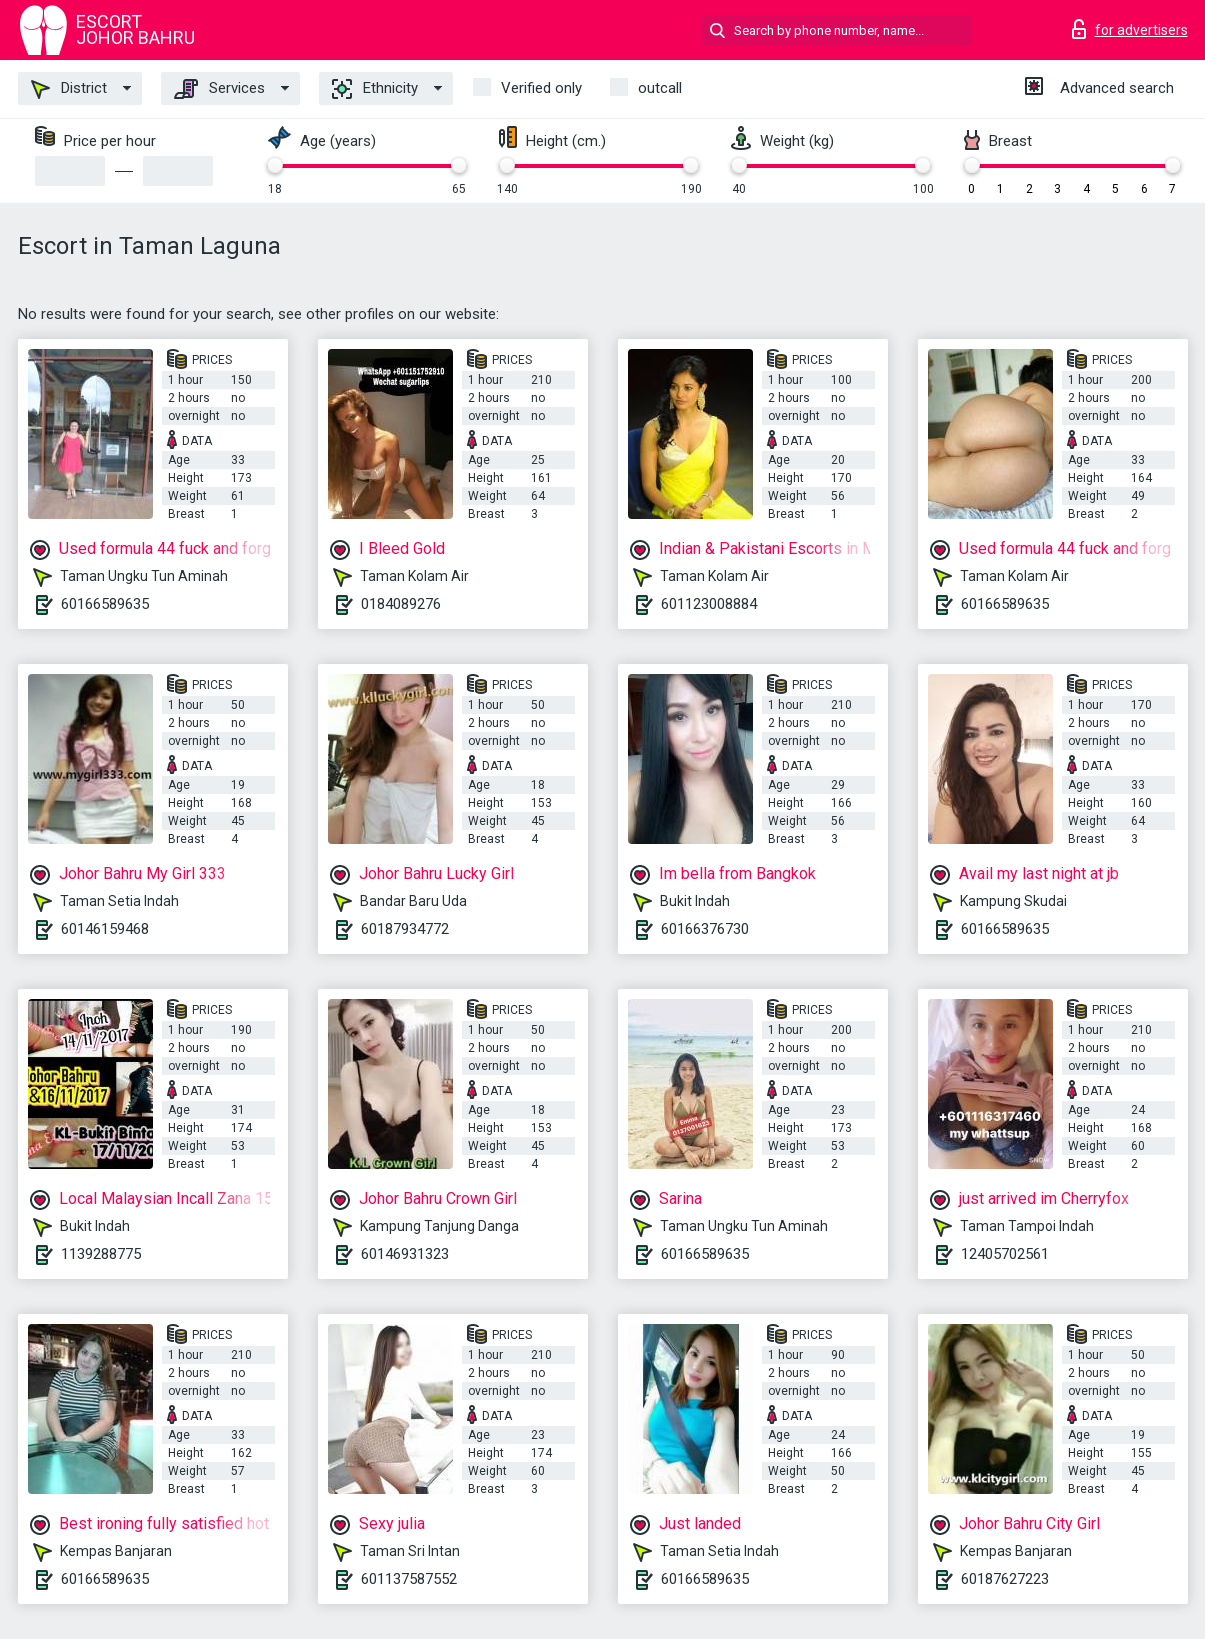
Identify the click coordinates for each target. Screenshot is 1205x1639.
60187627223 (1005, 1579)
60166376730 (705, 929)
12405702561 (1005, 1254)
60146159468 (105, 929)
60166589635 (105, 604)
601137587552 (409, 1579)
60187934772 (405, 929)
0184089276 (401, 604)
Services (219, 89)
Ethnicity (375, 89)
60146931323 (405, 1254)
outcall (660, 88)
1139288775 (101, 1254)
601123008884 (709, 604)
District (69, 89)
